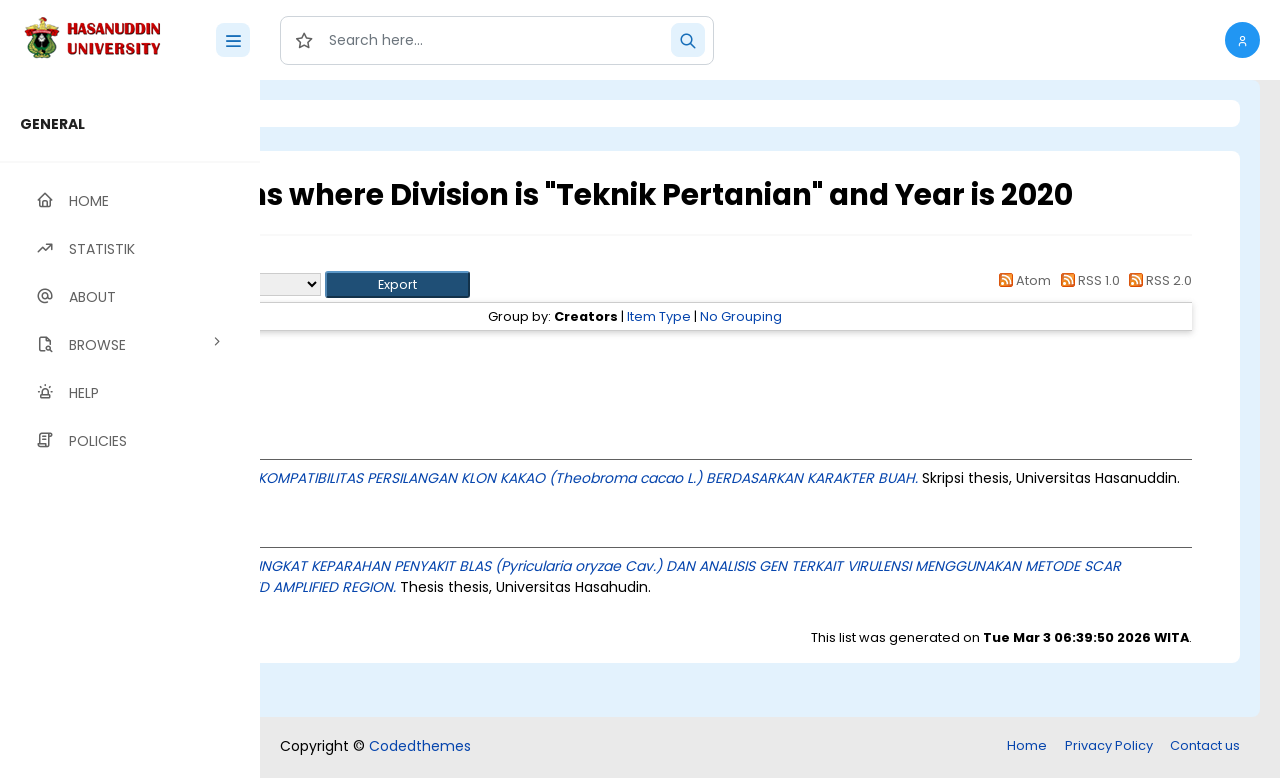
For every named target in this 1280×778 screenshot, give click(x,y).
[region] (130, 429)
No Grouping (866, 351)
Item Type (784, 351)
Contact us (1205, 747)
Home (1027, 747)
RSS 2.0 (1157, 315)
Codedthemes (420, 748)
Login (345, 113)
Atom (1022, 315)
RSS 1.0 (1086, 315)
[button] (1242, 40)
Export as (357, 319)
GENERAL (52, 124)
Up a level (368, 296)
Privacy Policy (1109, 747)
